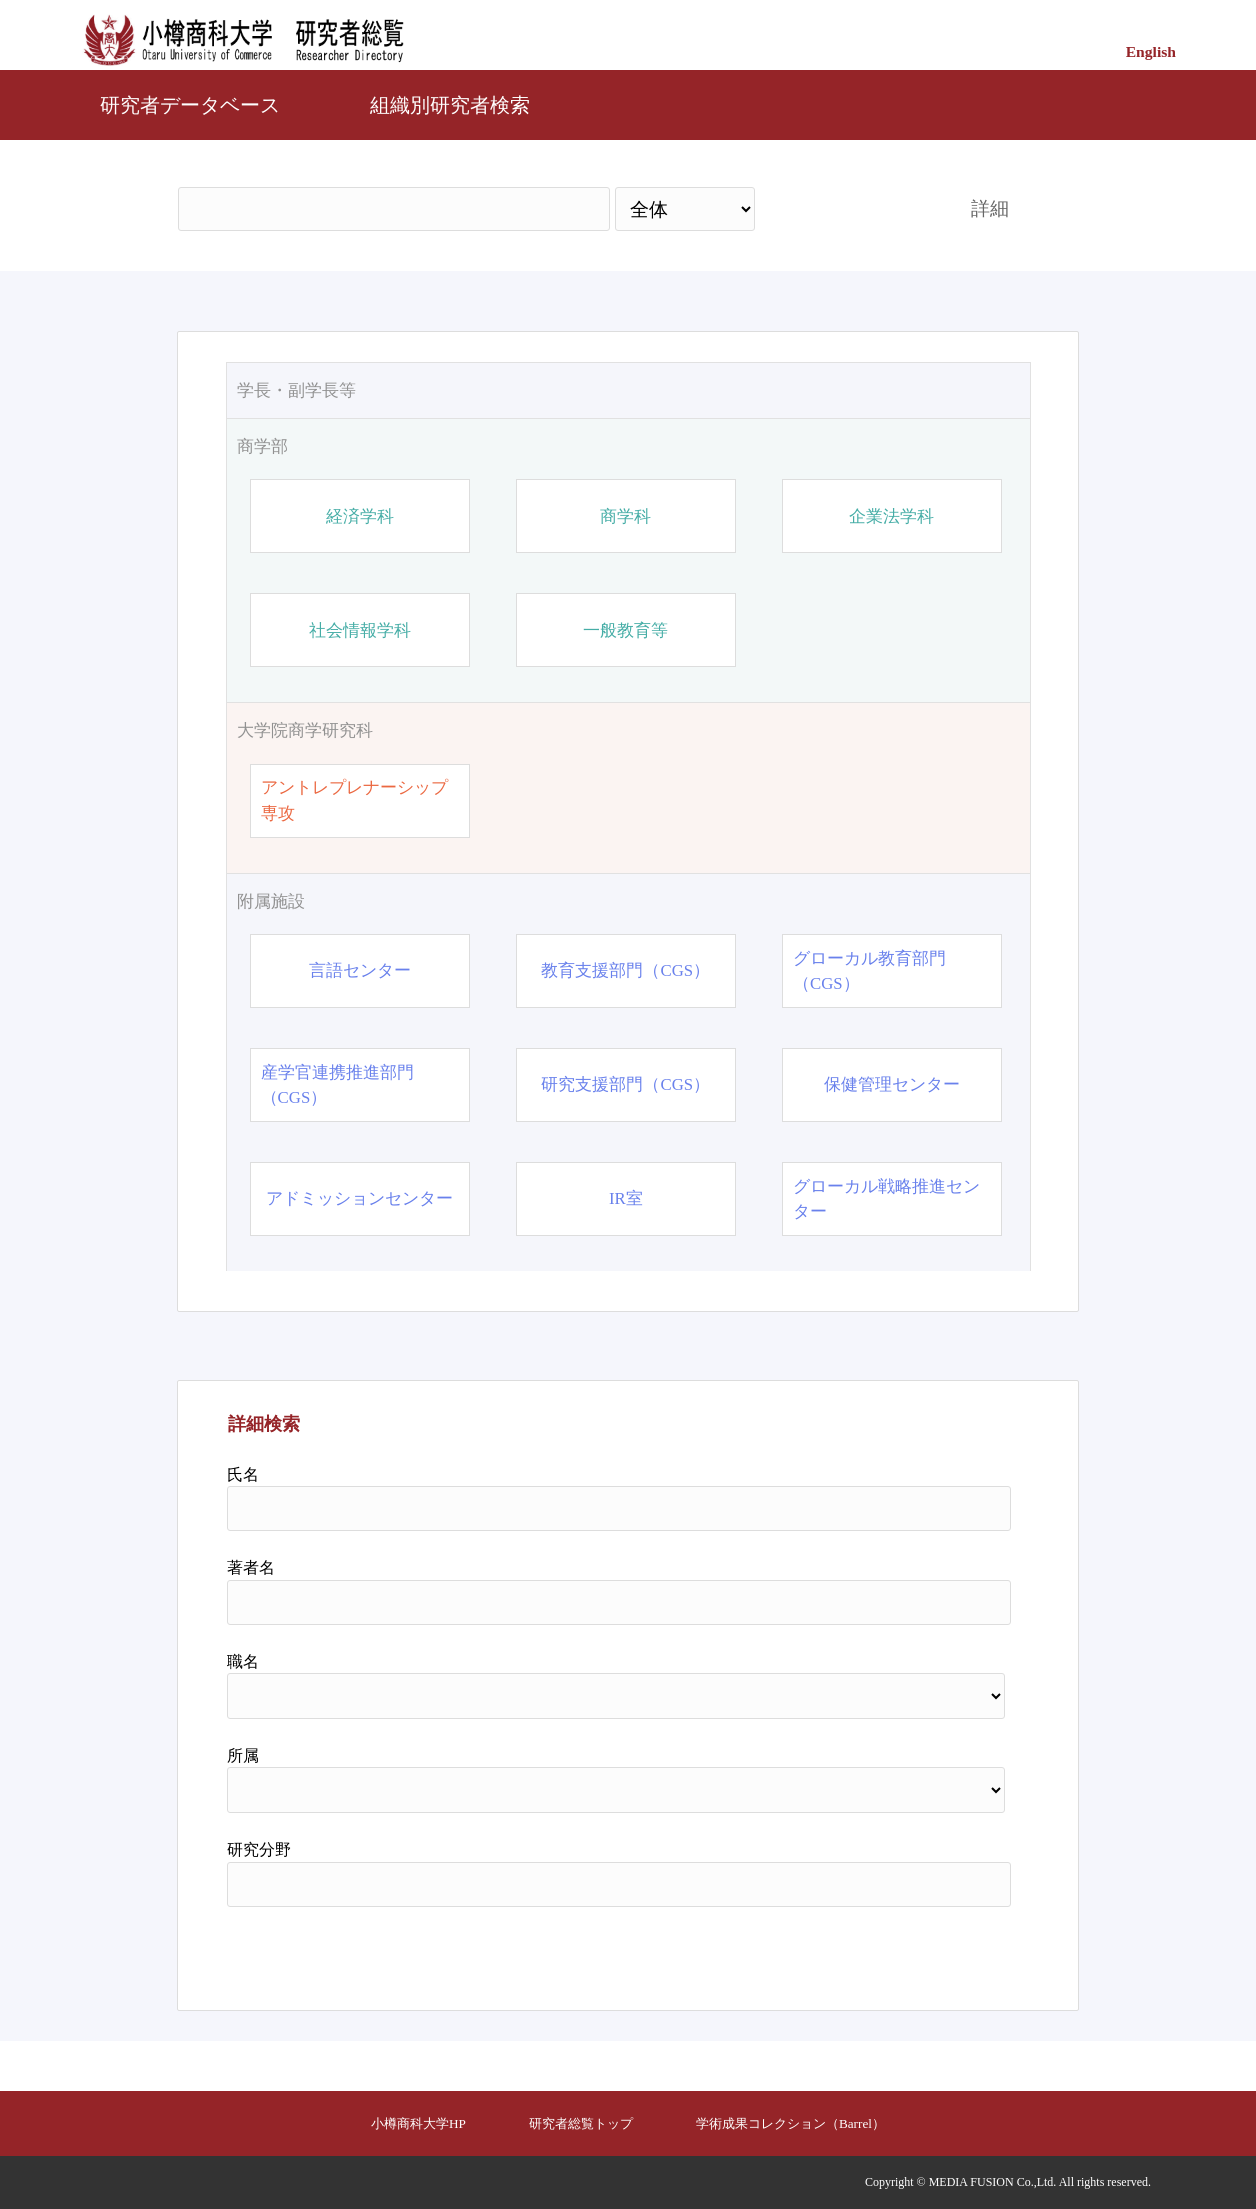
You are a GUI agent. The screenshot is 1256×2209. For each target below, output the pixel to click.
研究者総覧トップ (581, 2123)
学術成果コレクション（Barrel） (790, 2123)
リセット (960, 1951)
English (1151, 51)
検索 (845, 208)
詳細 (990, 208)
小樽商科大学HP (418, 2123)
